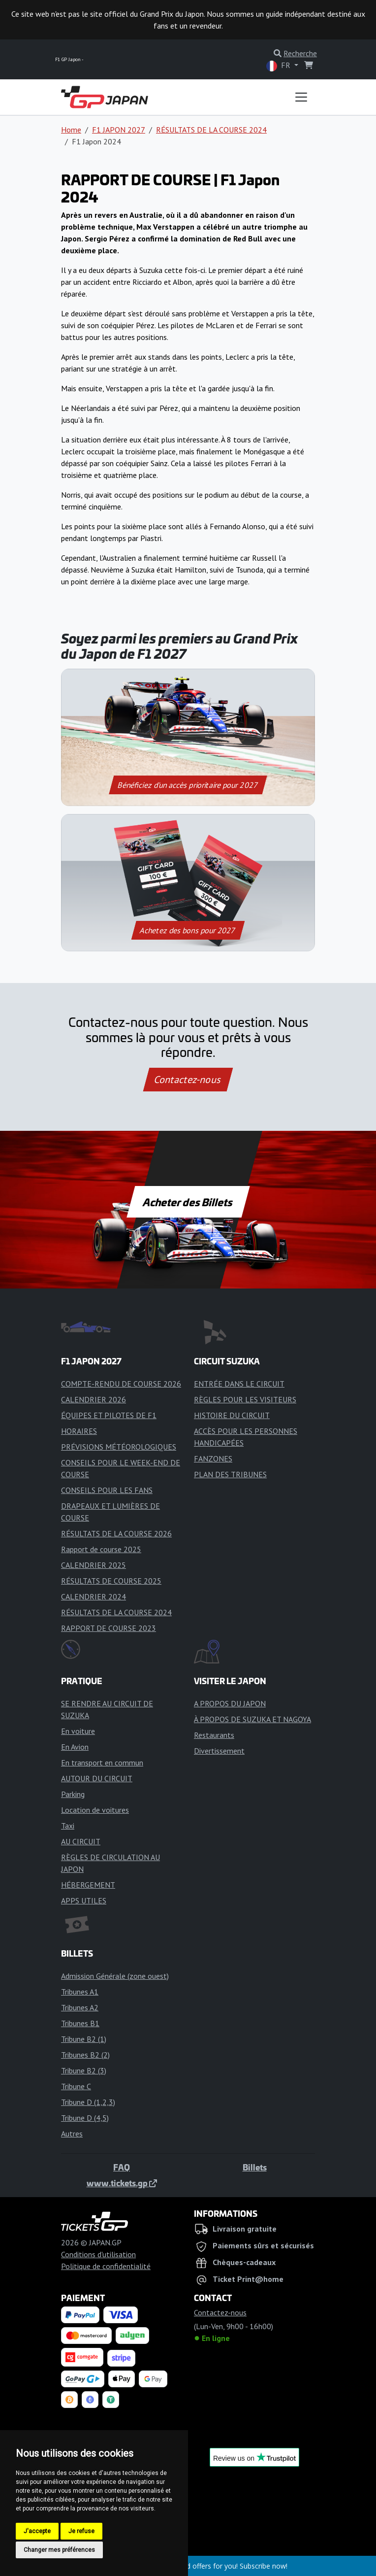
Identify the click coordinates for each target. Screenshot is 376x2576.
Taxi (67, 1825)
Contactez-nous (188, 1079)
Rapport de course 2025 (101, 1549)
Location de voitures (95, 1810)
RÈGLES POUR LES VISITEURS (245, 1399)
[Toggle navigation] (301, 97)
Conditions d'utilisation (98, 2254)
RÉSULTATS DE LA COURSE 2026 (116, 1533)
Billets (255, 2167)
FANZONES (213, 1458)
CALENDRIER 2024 (93, 1596)
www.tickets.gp (122, 2183)
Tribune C (76, 2086)
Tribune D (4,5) (85, 2118)
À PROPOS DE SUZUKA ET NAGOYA (252, 1719)
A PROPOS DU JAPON (230, 1703)
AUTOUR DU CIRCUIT (96, 1778)
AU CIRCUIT (80, 1841)
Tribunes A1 (79, 1992)
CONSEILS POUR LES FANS (107, 1490)
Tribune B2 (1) (83, 2039)
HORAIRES (79, 1431)
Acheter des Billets (188, 1201)
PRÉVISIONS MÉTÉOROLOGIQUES (118, 1447)
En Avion (75, 1747)
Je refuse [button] (81, 2531)
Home (71, 130)
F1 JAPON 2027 (118, 130)
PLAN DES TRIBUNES (230, 1474)
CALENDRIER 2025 (93, 1565)
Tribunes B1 (80, 2023)
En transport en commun (102, 1762)
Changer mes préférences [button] (59, 2549)
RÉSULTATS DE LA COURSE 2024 (211, 130)
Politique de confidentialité (106, 2266)
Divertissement (219, 1751)
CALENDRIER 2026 (93, 1399)
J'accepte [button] (37, 2531)
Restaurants (214, 1735)
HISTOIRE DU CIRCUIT (232, 1415)
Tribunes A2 (79, 2007)
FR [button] (279, 65)
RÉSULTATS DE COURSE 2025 (111, 1581)
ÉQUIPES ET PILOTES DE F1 (109, 1415)
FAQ (121, 2167)
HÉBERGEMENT (88, 1885)
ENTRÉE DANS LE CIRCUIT (239, 1384)
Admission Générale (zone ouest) (115, 1976)
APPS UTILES (83, 1900)
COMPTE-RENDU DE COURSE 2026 (121, 1384)
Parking (73, 1794)
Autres (72, 2133)
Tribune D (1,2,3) (88, 2102)
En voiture (78, 1731)
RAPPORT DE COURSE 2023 (108, 1628)
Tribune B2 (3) (83, 2070)
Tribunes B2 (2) (85, 2055)
